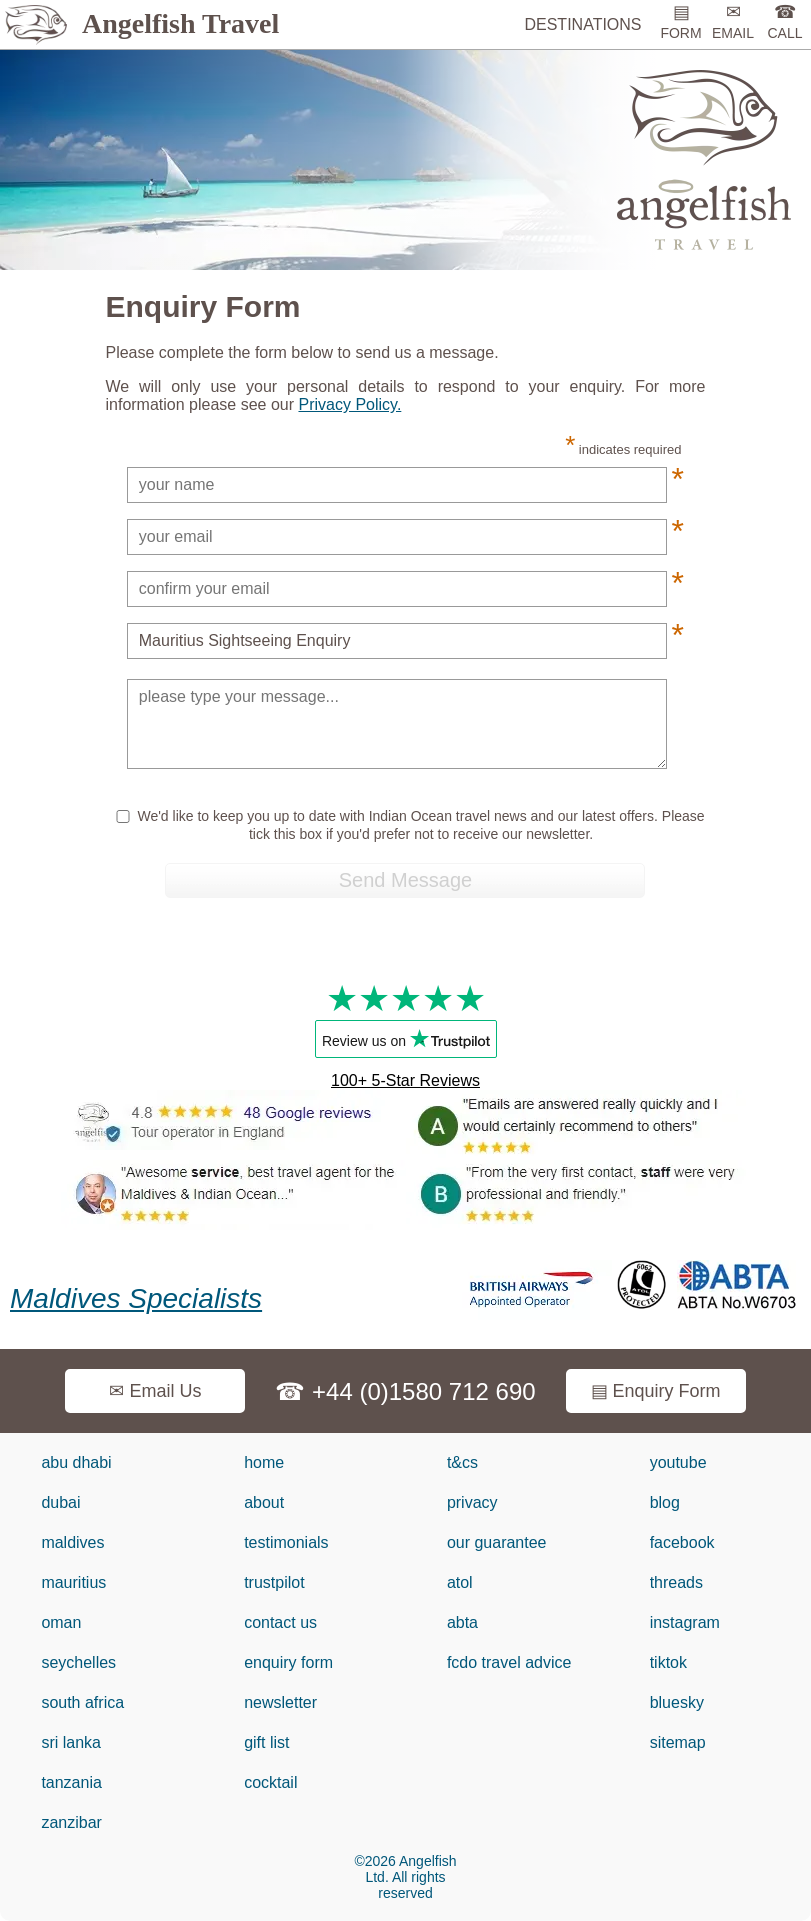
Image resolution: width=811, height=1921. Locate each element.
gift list (266, 1742)
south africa (82, 1702)
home (264, 1462)
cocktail (270, 1782)
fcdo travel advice (509, 1662)
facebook (682, 1542)
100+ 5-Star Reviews (405, 1080)
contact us (280, 1622)
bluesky (677, 1702)
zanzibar (71, 1822)
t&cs (462, 1462)
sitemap (678, 1742)
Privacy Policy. (349, 404)
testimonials (286, 1542)
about (264, 1502)
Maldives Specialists (136, 1298)
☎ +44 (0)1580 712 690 (405, 1391)
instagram (685, 1622)
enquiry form (288, 1662)
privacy (472, 1502)
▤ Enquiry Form (656, 1391)
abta (462, 1622)
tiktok (668, 1662)
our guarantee (497, 1542)
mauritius (73, 1582)
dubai (60, 1502)
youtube (678, 1462)
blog (665, 1502)
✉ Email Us (155, 1391)
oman (61, 1622)
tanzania (71, 1782)
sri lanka (71, 1742)
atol (460, 1582)
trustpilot (274, 1582)
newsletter (280, 1702)
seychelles (78, 1662)
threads (676, 1582)
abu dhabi (76, 1462)
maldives (72, 1542)
